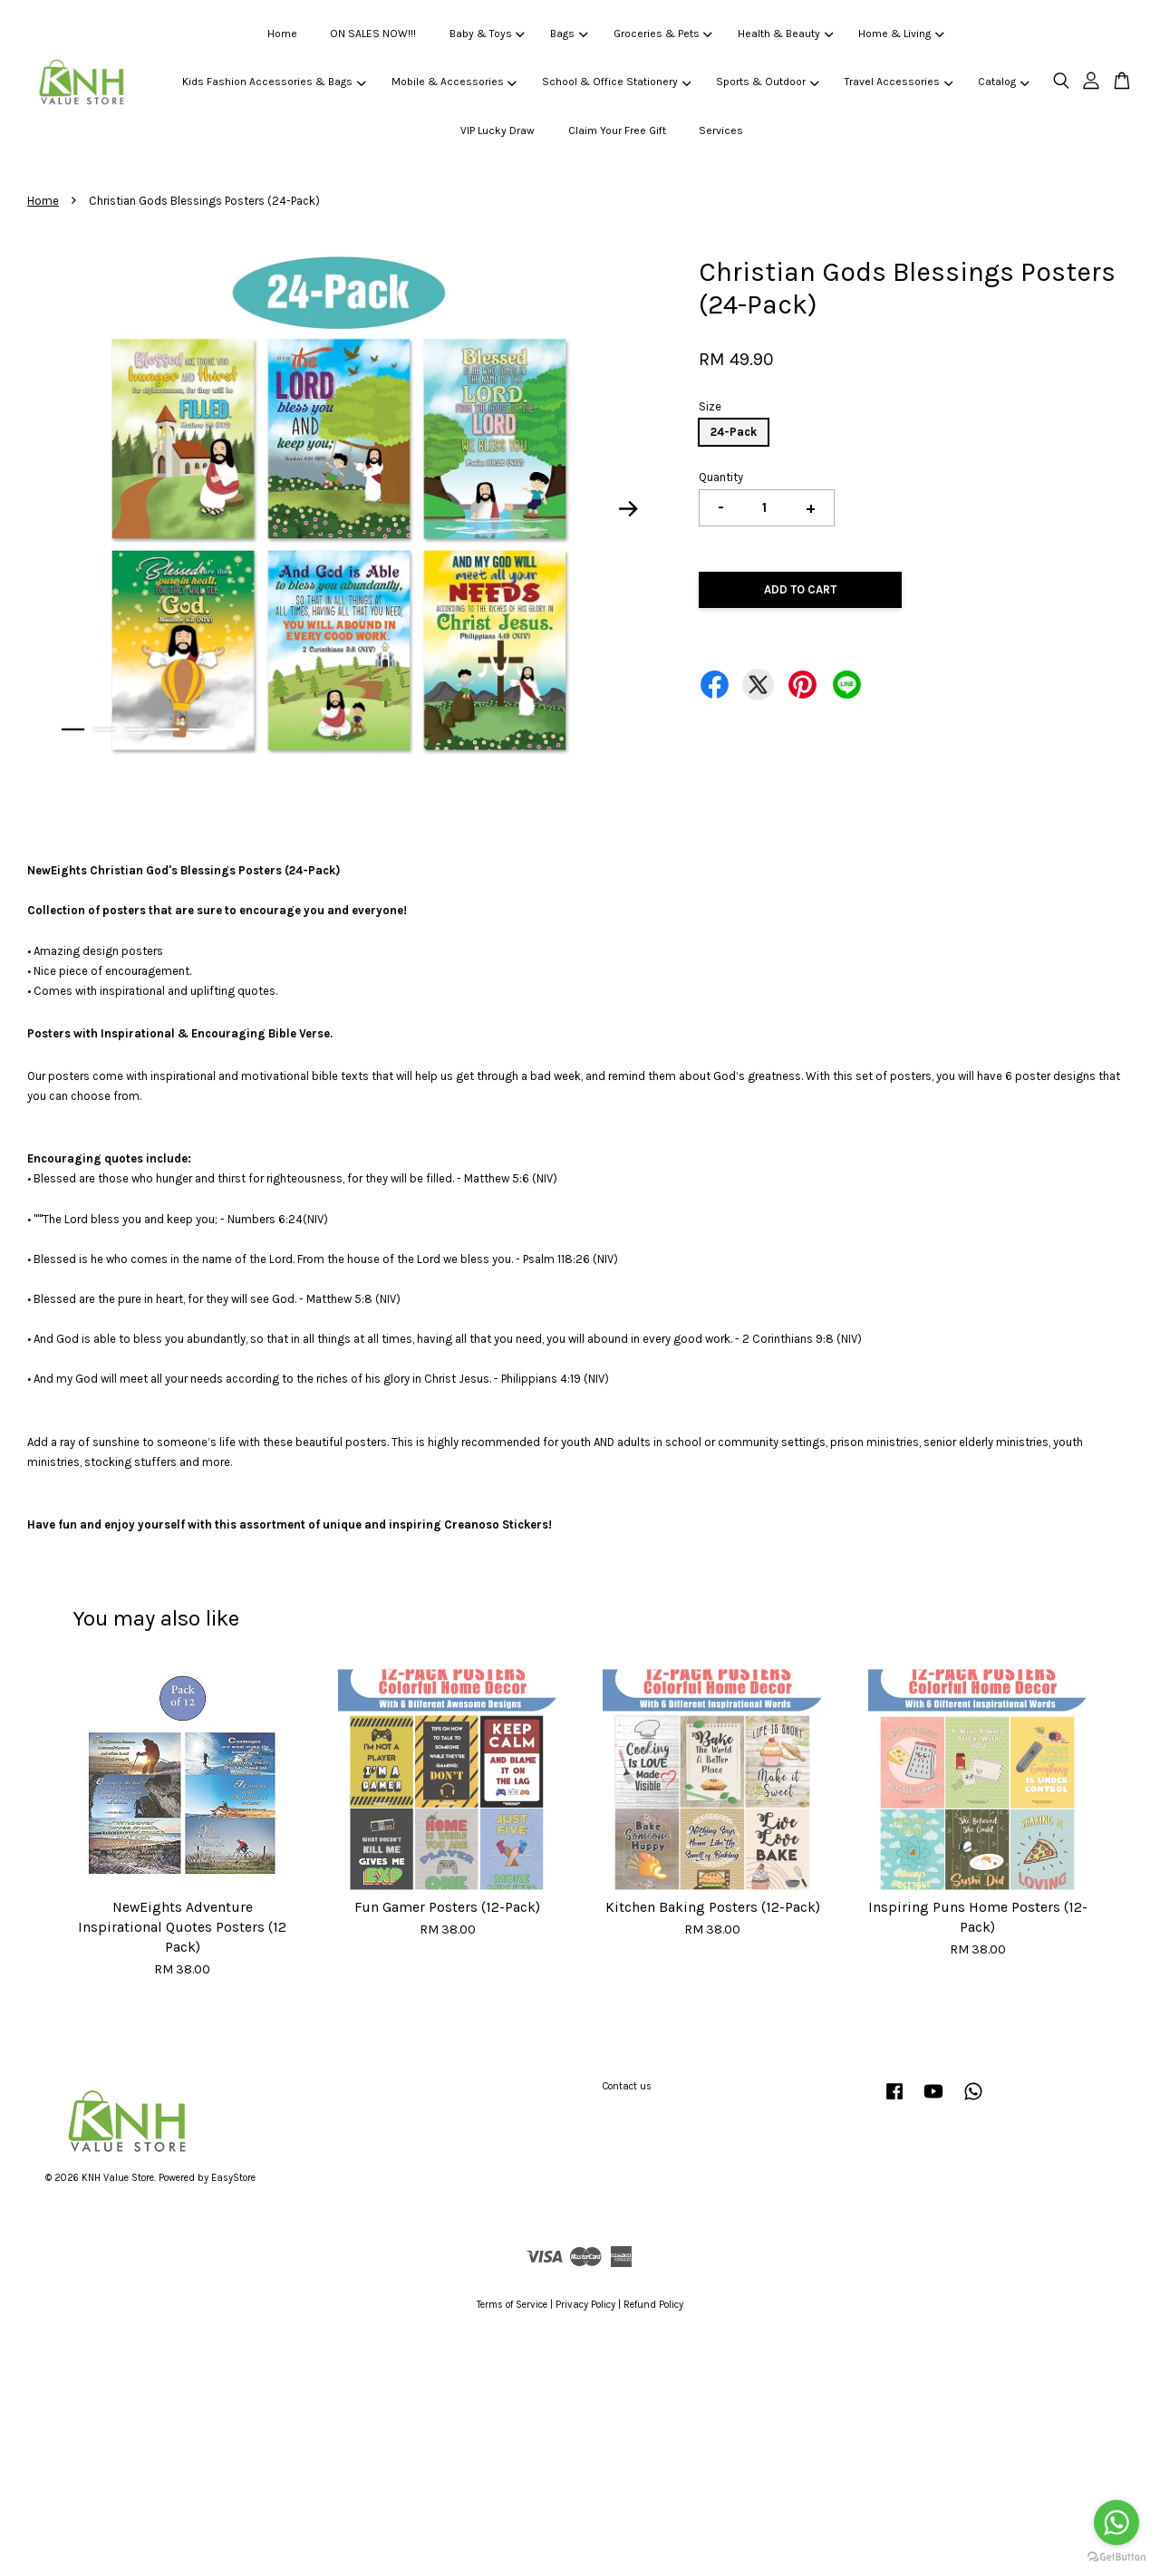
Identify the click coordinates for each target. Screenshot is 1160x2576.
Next (629, 509)
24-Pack (733, 432)
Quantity (721, 477)
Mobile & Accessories (454, 81)
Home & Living (900, 33)
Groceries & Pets (663, 33)
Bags (568, 33)
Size (710, 406)
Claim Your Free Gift (617, 130)
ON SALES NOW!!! (373, 33)
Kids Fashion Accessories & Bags (273, 81)
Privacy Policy (585, 2305)
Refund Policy (653, 2305)
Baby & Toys (487, 33)
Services (721, 130)
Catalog (1003, 81)
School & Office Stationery (616, 81)
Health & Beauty (785, 33)
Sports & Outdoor (767, 81)
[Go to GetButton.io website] (1117, 2557)
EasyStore (233, 2178)
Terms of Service (512, 2305)
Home (282, 33)
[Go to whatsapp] (1116, 2522)
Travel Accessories (898, 81)
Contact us (627, 2086)
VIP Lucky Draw (497, 130)
